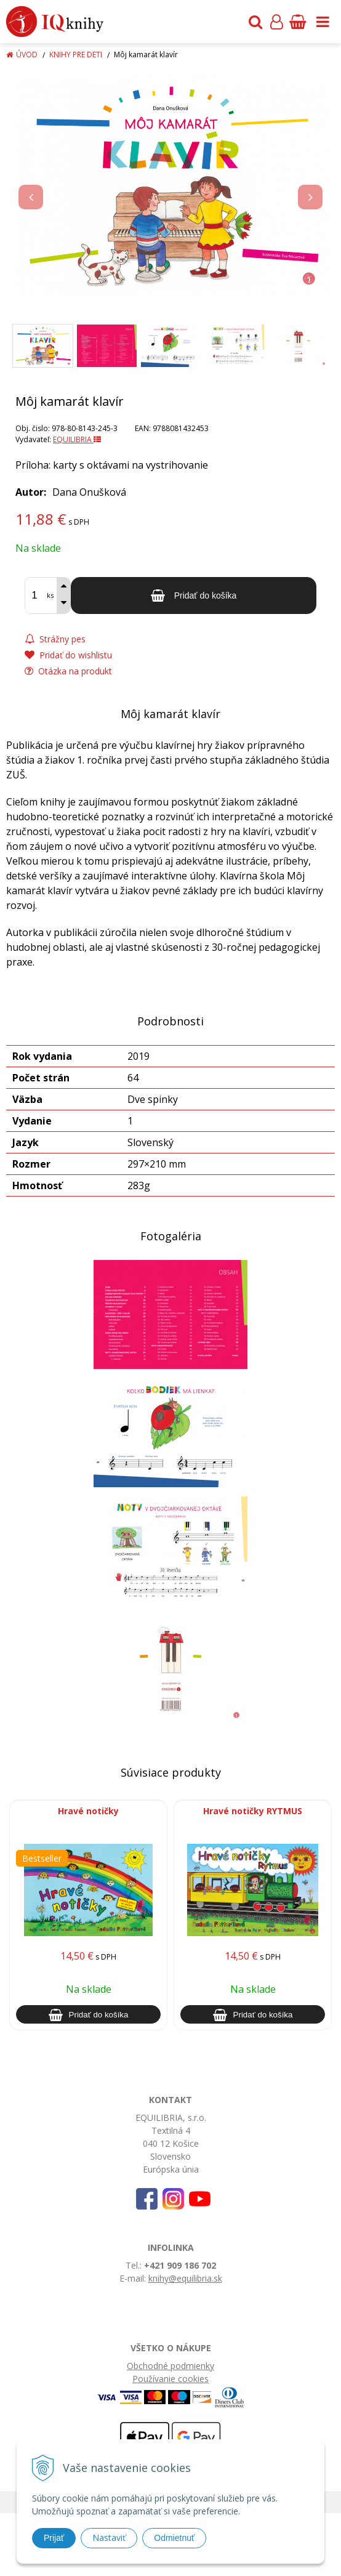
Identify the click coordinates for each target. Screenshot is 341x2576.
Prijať (54, 2538)
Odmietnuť (174, 2538)
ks (50, 595)
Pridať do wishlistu (68, 655)
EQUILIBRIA (77, 439)
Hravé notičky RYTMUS (252, 1811)
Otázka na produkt (68, 671)
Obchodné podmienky (170, 2366)
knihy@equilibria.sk (185, 2278)
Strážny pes (55, 639)
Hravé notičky (88, 1811)
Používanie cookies (170, 2378)
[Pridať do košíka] (193, 595)
